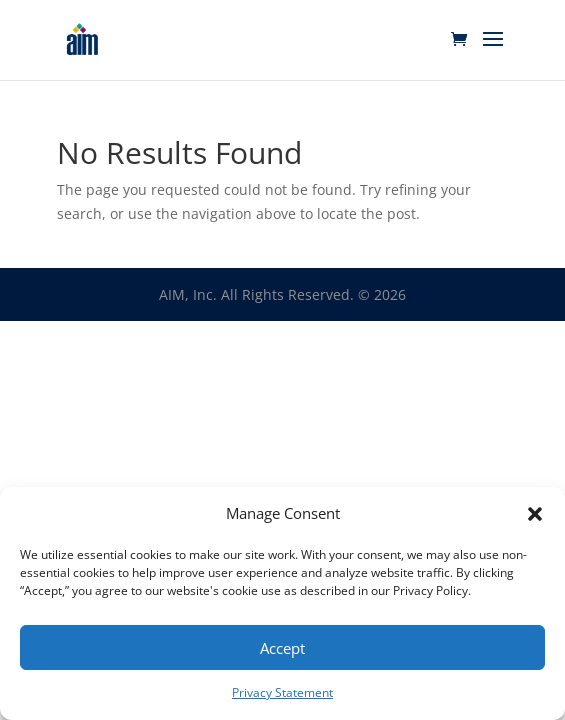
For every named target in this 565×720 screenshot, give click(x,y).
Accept (282, 648)
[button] (535, 514)
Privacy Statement (282, 692)
